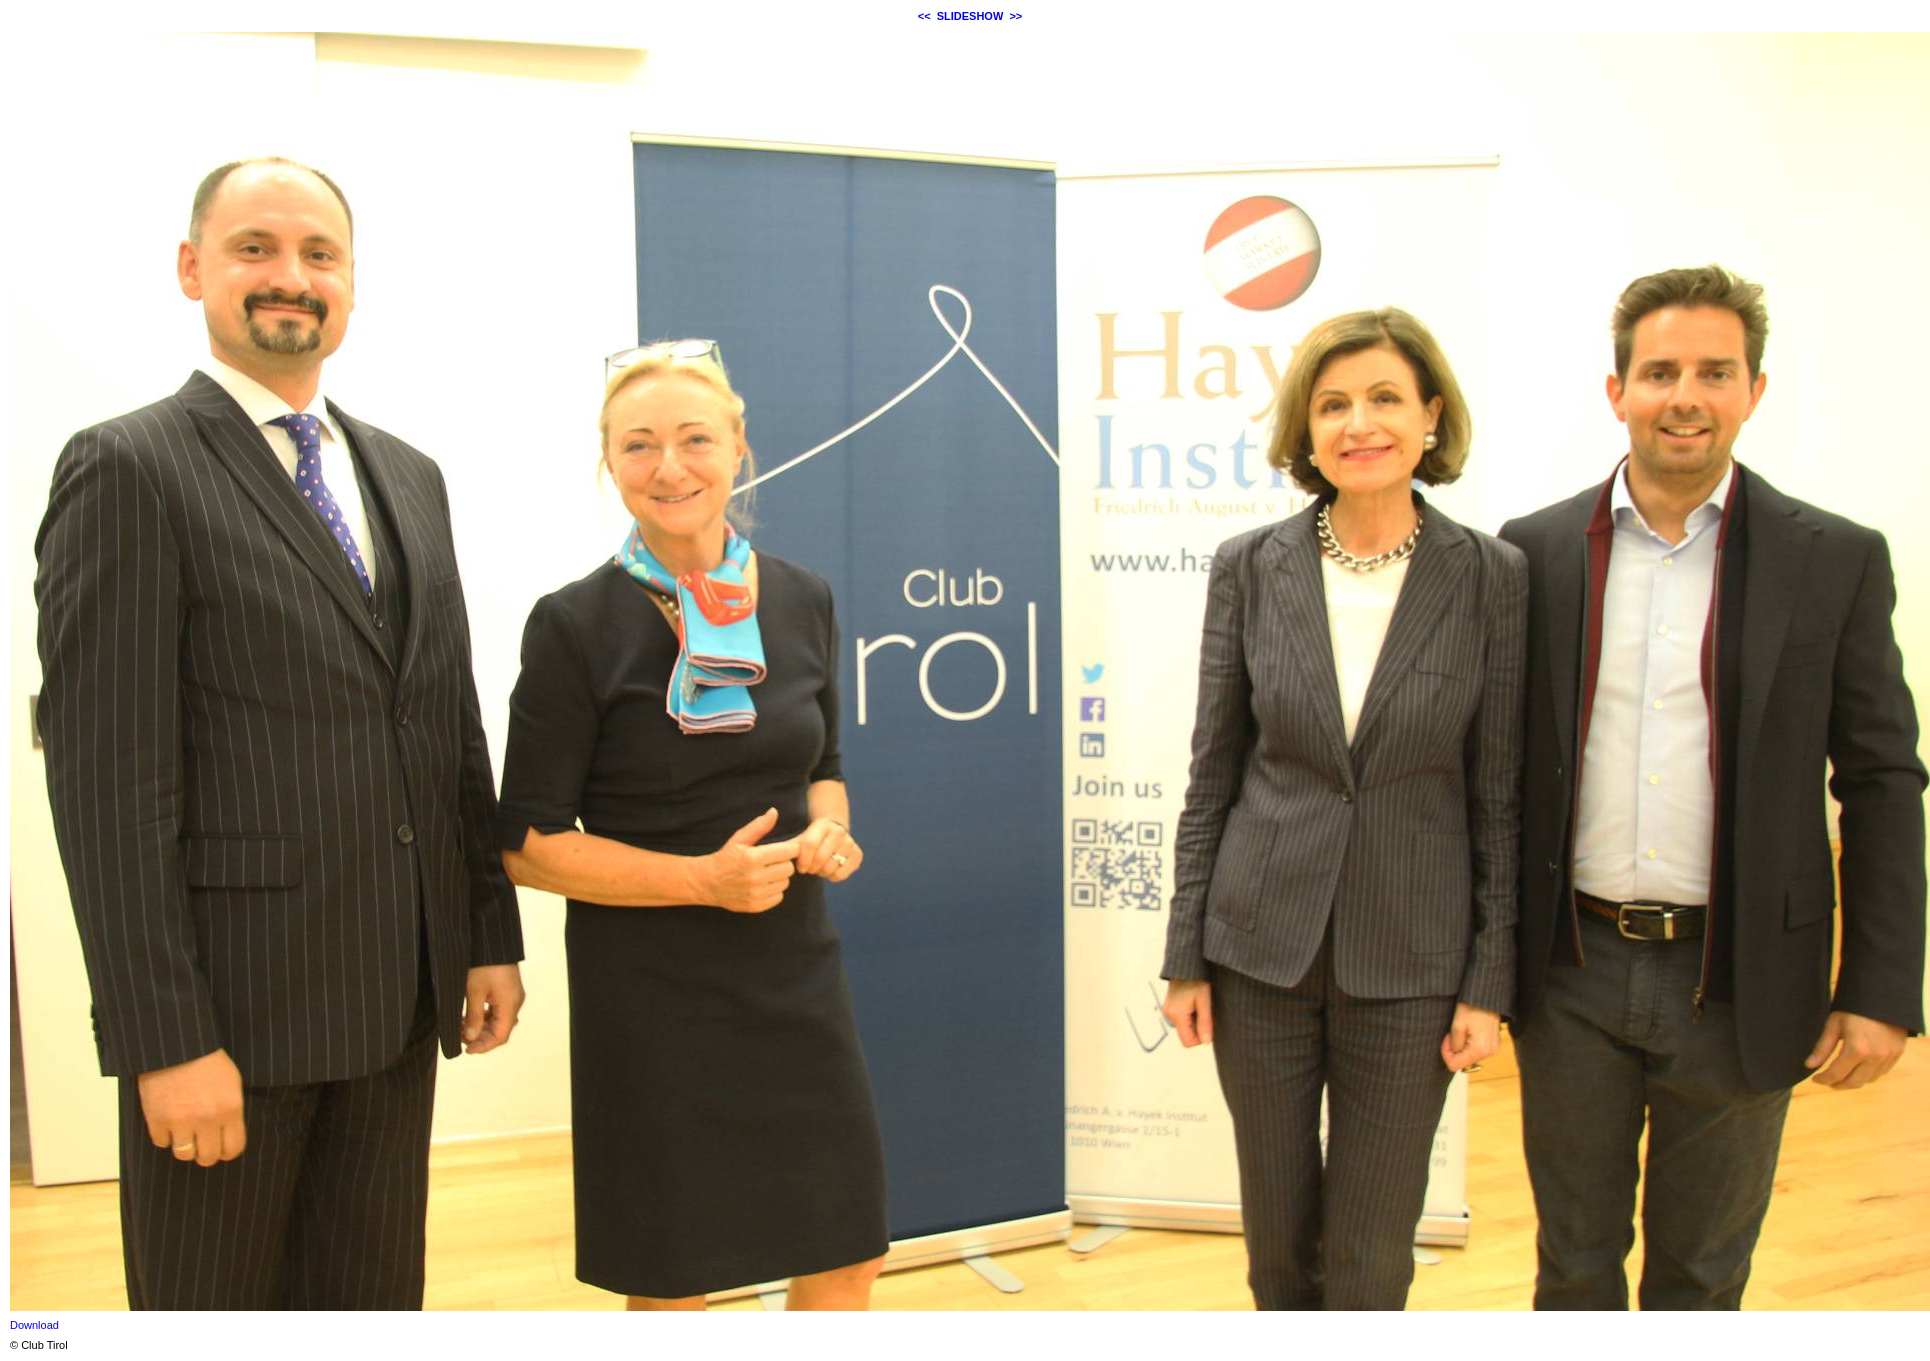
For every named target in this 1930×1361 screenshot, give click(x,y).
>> (1015, 16)
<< (924, 16)
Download (34, 1325)
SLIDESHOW (970, 16)
